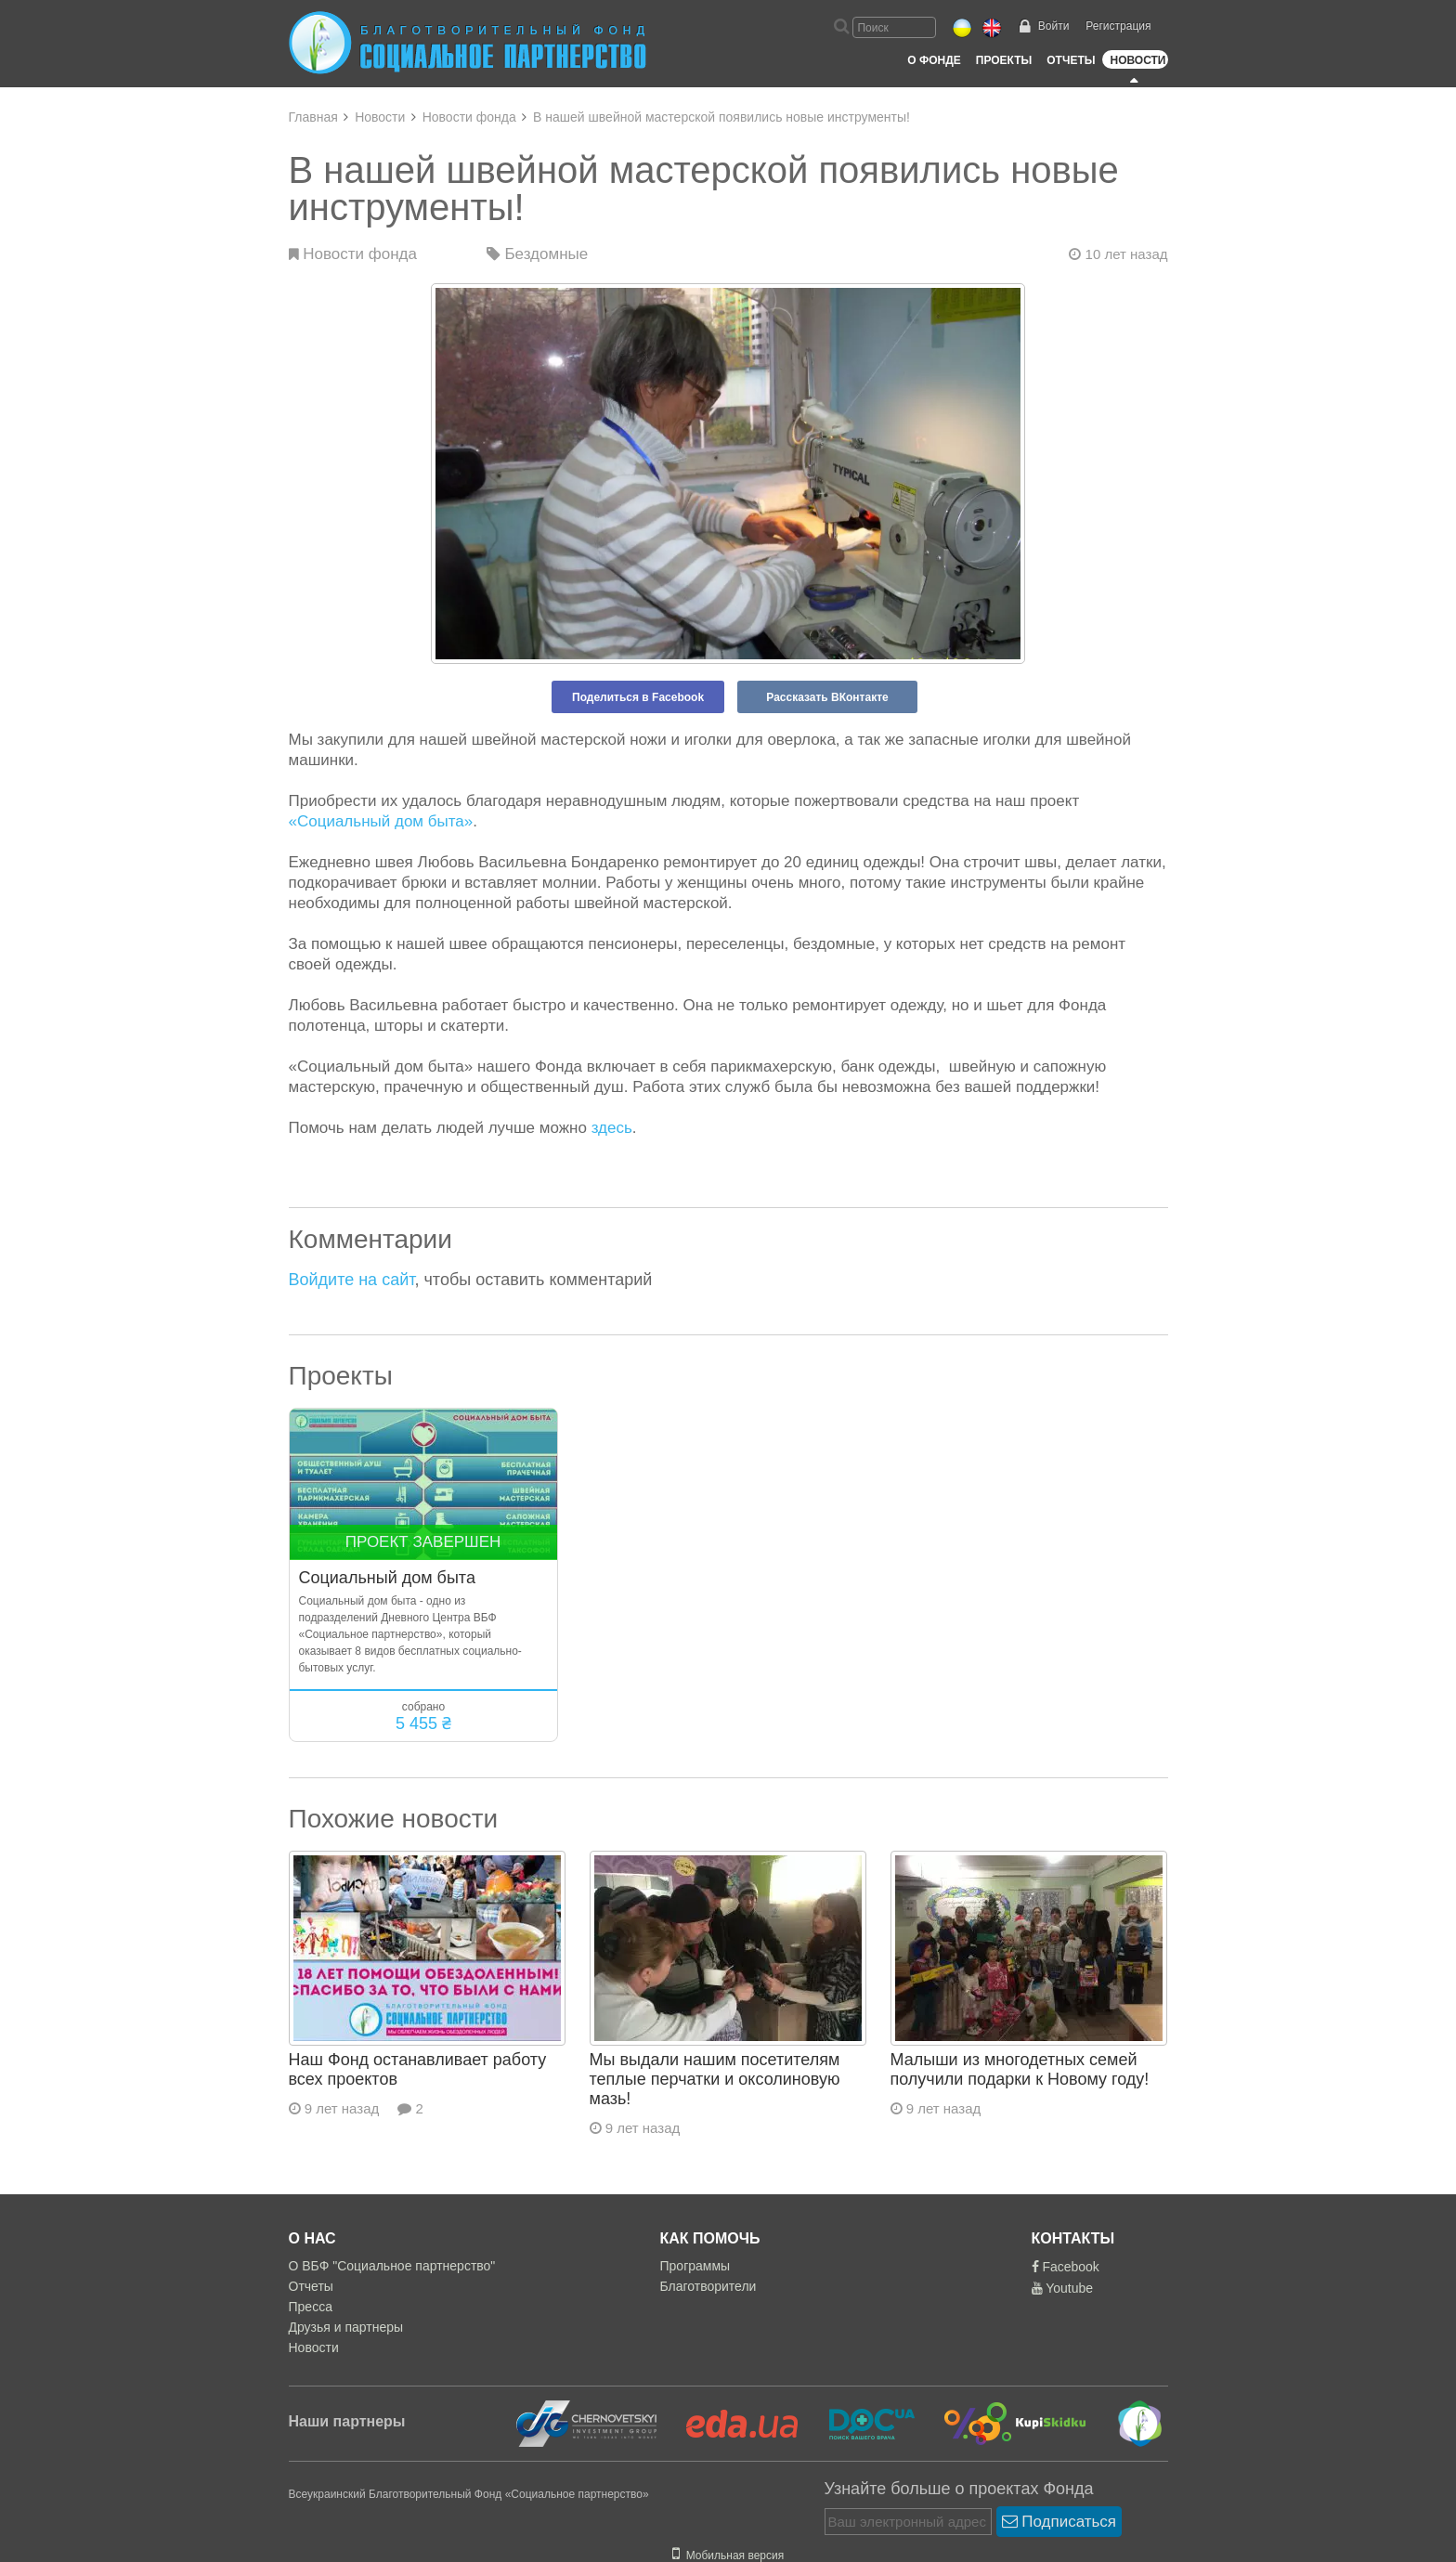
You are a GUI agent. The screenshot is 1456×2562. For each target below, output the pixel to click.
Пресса (310, 2306)
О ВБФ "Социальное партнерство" (392, 2265)
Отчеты (1070, 60)
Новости (1137, 60)
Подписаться (1059, 2521)
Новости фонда (469, 117)
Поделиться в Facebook (638, 697)
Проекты (1004, 60)
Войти (1054, 26)
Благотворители (708, 2286)
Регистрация (1118, 26)
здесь (612, 1128)
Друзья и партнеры (346, 2327)
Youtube (1063, 2288)
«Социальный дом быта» (381, 821)
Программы (695, 2265)
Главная (313, 117)
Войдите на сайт (352, 1279)
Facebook (1065, 2266)
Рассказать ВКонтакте (827, 697)
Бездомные (538, 254)
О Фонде (933, 60)
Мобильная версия (728, 2555)
